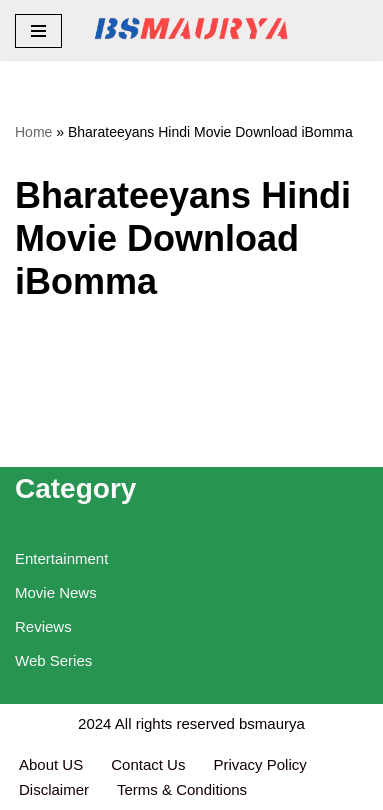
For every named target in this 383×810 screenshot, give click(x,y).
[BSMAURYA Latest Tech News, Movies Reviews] (191, 30)
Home (33, 132)
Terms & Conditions (182, 789)
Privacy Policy (262, 764)
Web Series (53, 660)
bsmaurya (272, 723)
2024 (94, 723)
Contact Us (148, 764)
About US (51, 764)
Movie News (56, 592)
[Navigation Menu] (38, 31)
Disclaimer (54, 789)
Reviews (43, 626)
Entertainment (61, 558)
